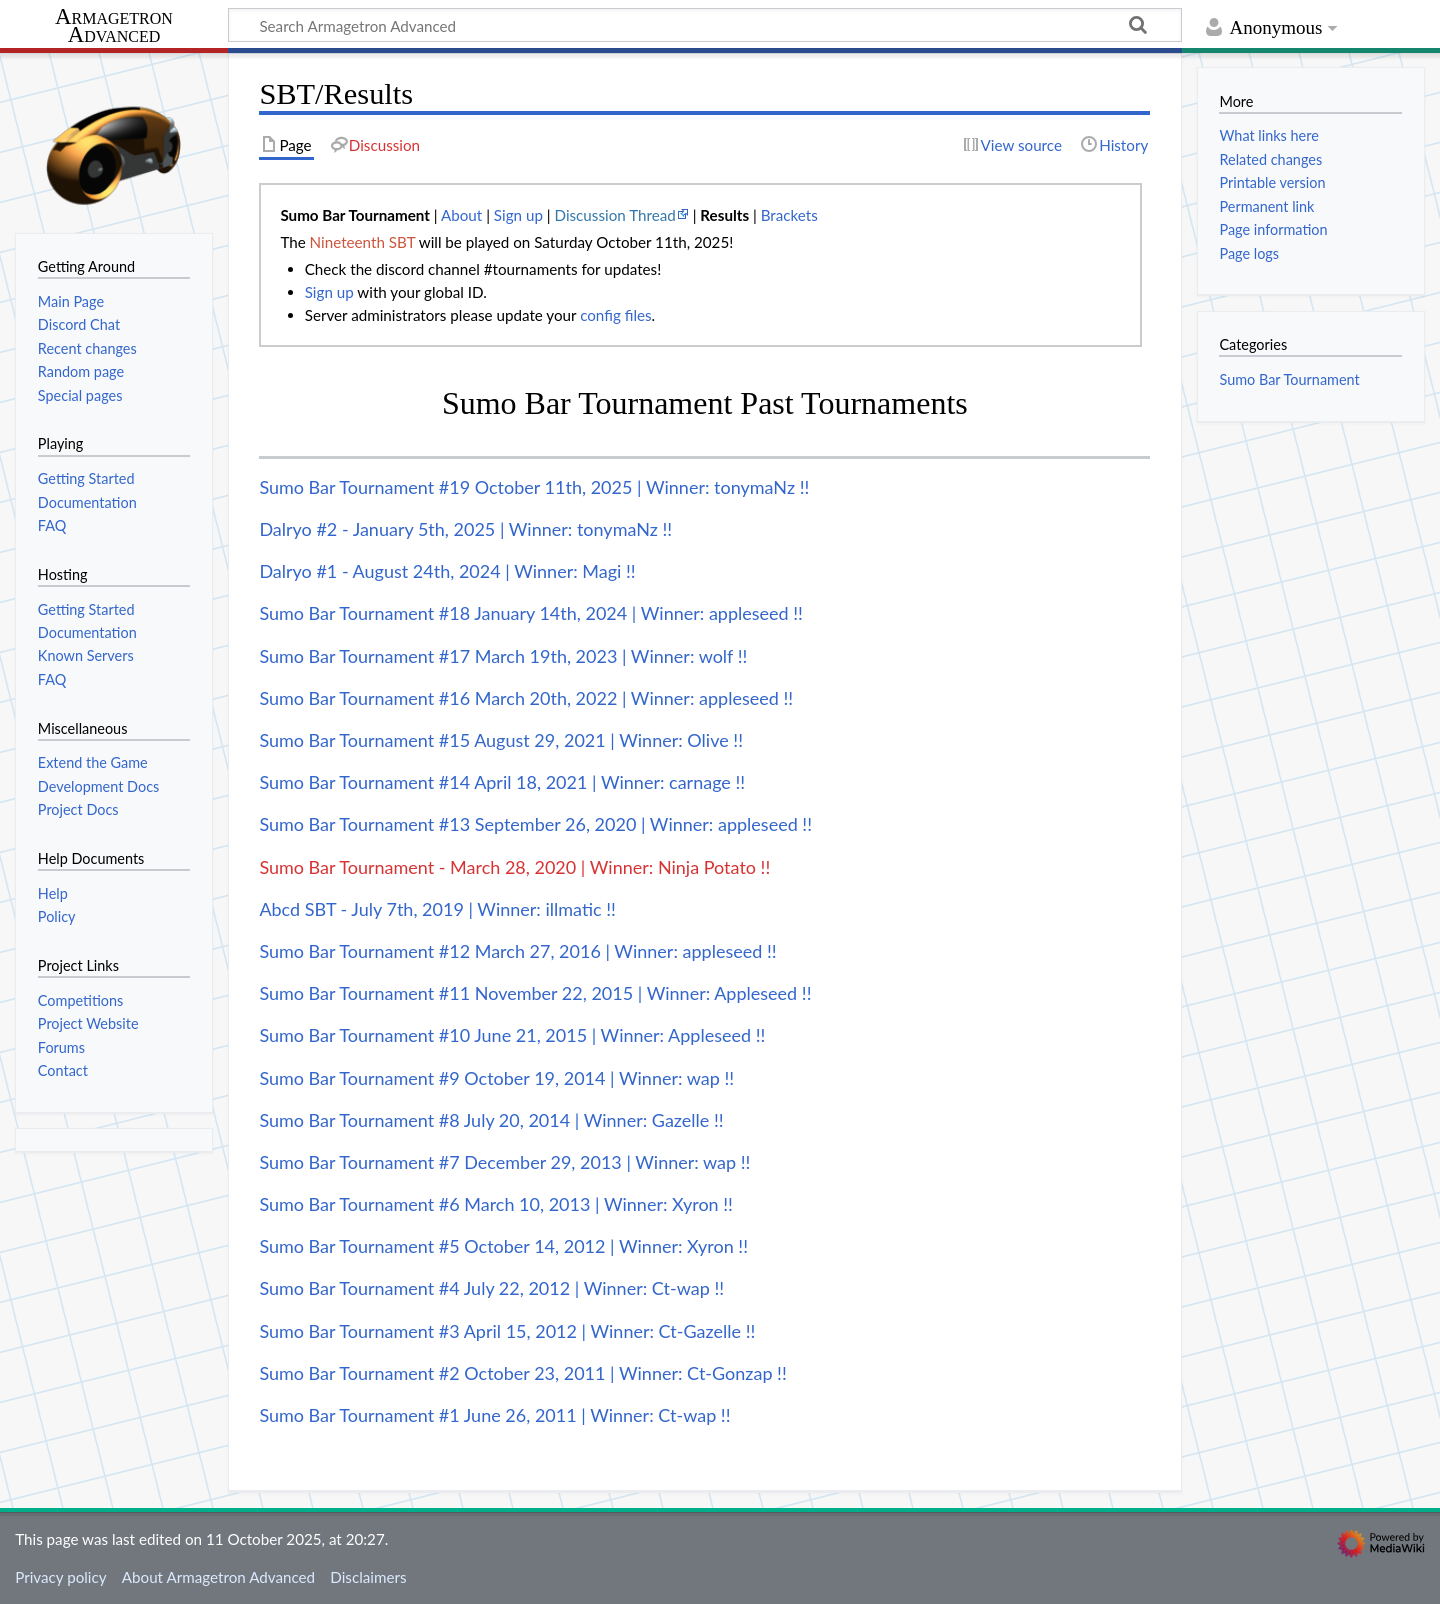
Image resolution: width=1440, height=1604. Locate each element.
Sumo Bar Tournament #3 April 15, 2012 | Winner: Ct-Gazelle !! (507, 1331)
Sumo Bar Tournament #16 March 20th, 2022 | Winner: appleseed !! (526, 698)
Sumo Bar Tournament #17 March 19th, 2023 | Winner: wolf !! (503, 656)
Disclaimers (368, 1577)
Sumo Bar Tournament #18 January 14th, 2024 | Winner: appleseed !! (531, 613)
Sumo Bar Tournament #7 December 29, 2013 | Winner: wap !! (504, 1162)
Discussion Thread (615, 215)
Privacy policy (60, 1577)
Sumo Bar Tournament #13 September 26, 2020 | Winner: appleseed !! (535, 824)
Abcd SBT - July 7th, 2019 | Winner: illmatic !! (437, 909)
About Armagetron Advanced (218, 1577)
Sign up (518, 215)
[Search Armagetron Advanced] (705, 25)
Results (724, 215)
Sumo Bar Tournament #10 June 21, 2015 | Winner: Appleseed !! (512, 1035)
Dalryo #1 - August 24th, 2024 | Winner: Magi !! (447, 571)
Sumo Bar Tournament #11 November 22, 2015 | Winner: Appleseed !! (535, 993)
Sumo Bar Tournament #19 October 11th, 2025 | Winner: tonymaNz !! (534, 487)
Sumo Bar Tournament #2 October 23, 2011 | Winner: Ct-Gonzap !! (522, 1373)
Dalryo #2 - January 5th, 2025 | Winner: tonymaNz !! (465, 529)
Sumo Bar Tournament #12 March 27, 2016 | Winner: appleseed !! (517, 951)
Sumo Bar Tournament (1289, 379)
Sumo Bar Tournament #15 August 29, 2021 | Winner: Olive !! (501, 740)
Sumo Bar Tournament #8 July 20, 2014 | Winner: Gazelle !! (491, 1120)
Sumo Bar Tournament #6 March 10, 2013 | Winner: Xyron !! (496, 1204)
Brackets (789, 215)
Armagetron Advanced (114, 26)
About (461, 215)
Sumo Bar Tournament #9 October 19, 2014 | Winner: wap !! (496, 1078)
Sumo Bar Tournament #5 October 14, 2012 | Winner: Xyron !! (503, 1246)
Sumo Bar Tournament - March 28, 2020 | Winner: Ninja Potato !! (514, 867)
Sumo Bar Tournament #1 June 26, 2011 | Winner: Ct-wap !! (494, 1415)
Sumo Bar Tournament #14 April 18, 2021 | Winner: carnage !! (502, 782)
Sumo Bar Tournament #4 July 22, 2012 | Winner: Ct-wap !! (491, 1288)
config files (615, 315)
